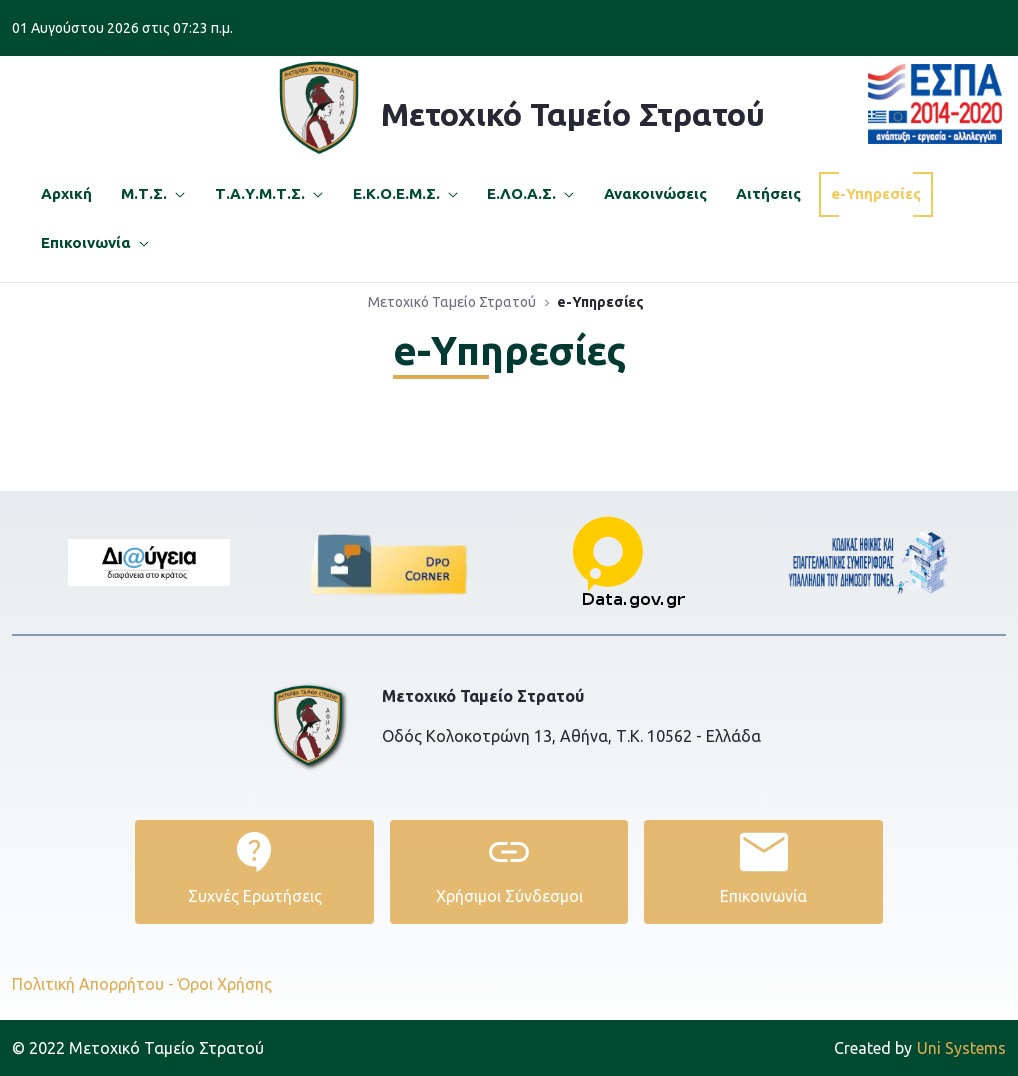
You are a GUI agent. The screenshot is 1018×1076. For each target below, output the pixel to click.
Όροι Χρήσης (225, 984)
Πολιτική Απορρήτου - (93, 984)
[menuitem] (66, 194)
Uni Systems (920, 1048)
